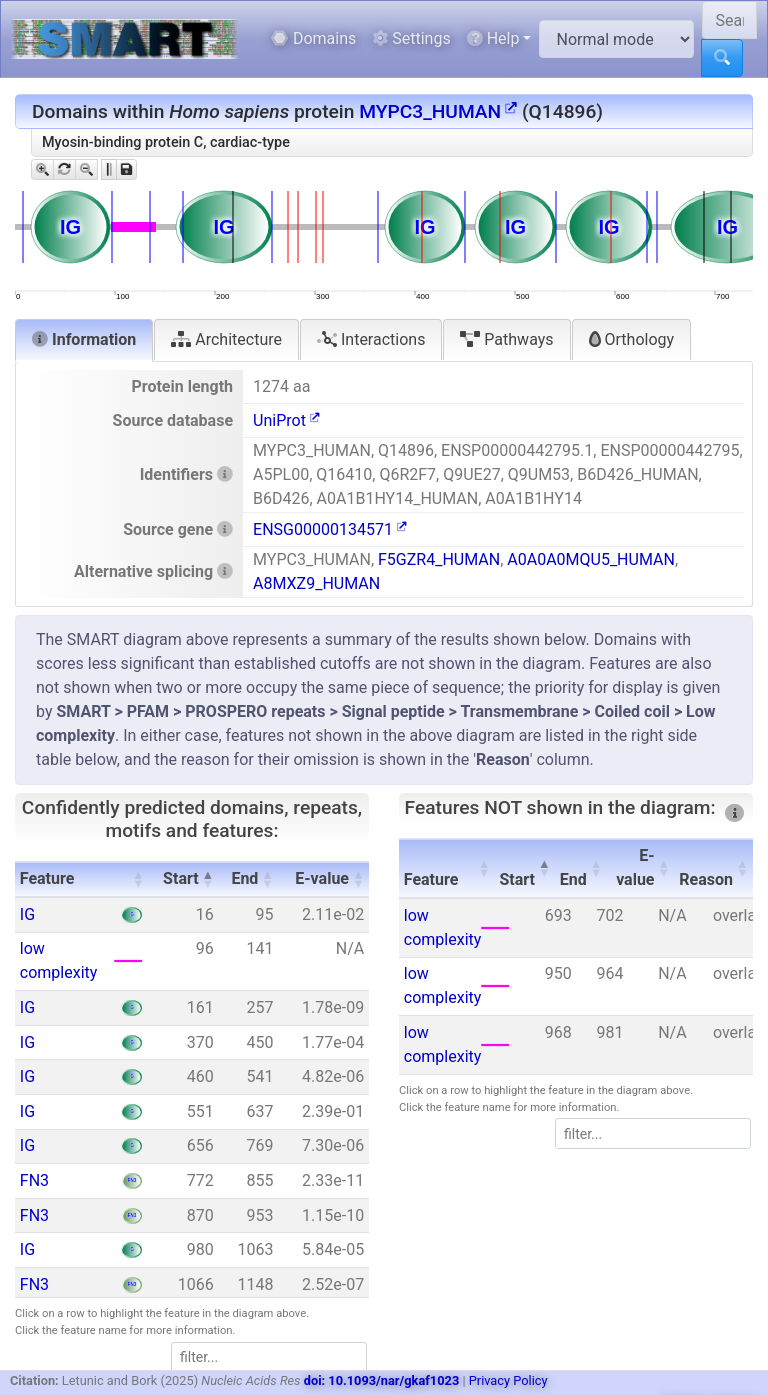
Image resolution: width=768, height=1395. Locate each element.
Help (493, 38)
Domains (313, 38)
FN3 (34, 1180)
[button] (138, 879)
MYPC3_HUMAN (438, 111)
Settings (411, 38)
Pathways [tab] (506, 339)
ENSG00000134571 (330, 529)
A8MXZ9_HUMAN (316, 583)
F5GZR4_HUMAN (439, 559)
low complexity (59, 960)
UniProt (286, 420)
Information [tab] (84, 339)
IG (27, 914)
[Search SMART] (729, 20)
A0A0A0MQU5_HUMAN (591, 559)
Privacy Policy (508, 1380)
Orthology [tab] (632, 339)
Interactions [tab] (371, 339)
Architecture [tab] (226, 339)
